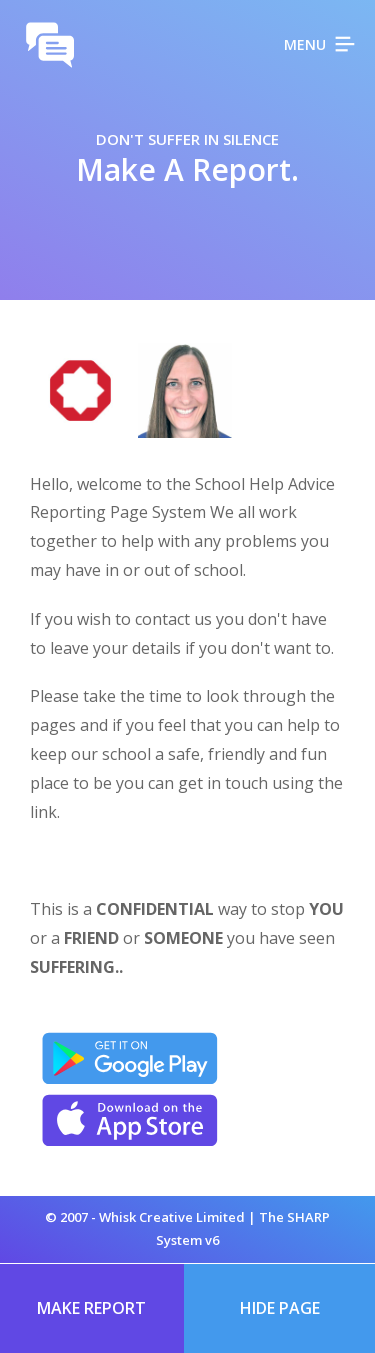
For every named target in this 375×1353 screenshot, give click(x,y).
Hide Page (280, 1308)
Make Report (91, 1308)
